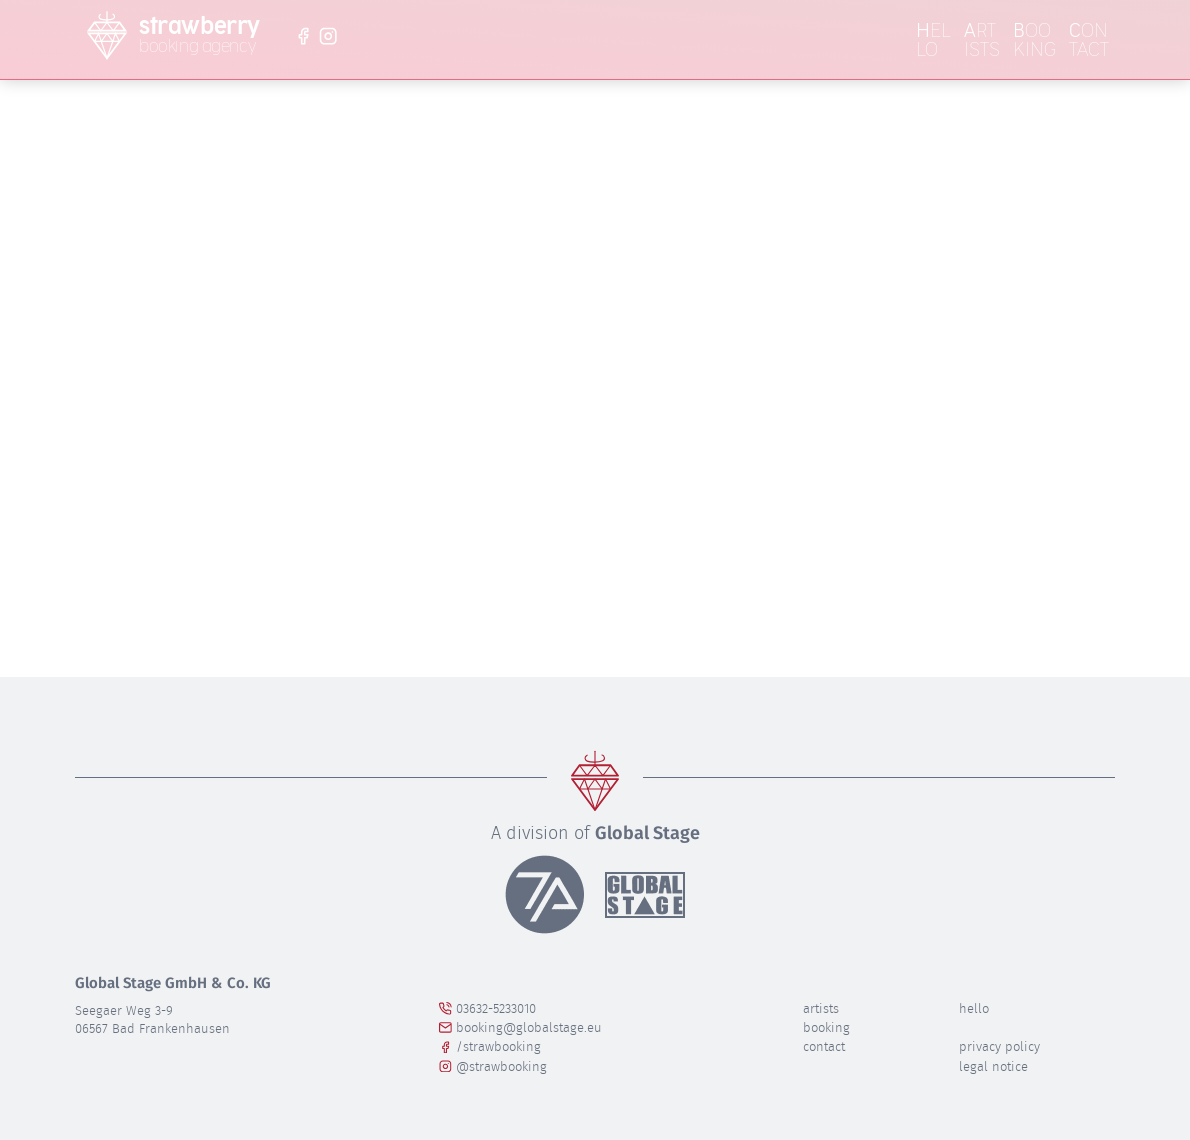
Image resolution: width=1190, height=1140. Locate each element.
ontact (1089, 40)
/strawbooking (490, 1046)
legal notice (993, 1066)
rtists (982, 40)
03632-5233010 (487, 1008)
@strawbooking (493, 1066)
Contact (824, 1046)
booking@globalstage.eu (520, 1027)
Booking (826, 1027)
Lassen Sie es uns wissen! (546, 404)
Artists (821, 1008)
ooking (1034, 40)
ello (933, 40)
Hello (974, 1008)
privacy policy (999, 1046)
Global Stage (647, 833)
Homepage (866, 433)
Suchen (705, 538)
